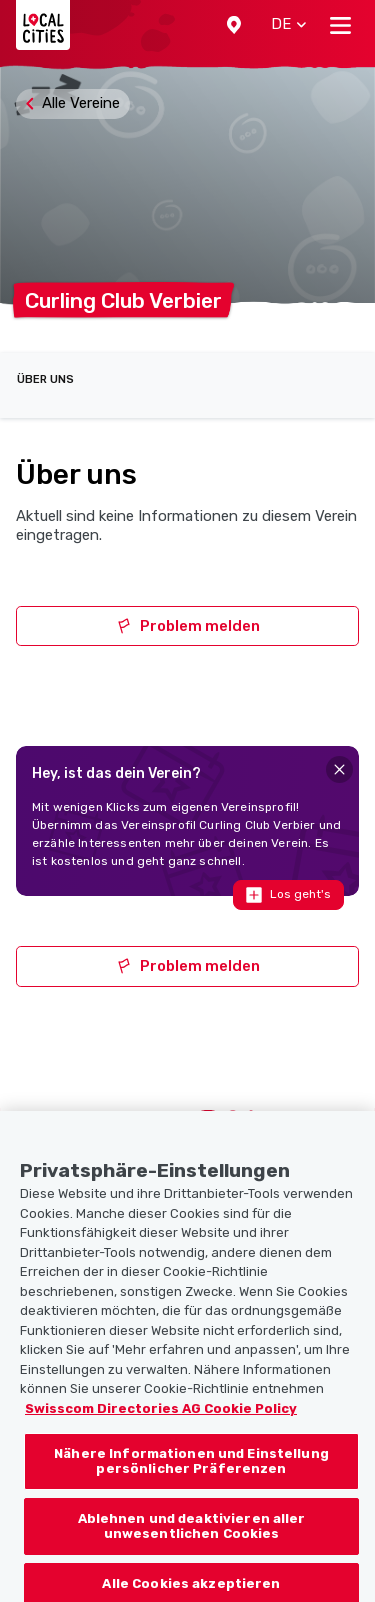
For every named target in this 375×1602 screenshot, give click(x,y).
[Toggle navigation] (340, 25)
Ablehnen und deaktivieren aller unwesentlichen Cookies (192, 1545)
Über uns (45, 379)
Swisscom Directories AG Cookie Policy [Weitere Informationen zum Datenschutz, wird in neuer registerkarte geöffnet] (161, 1427)
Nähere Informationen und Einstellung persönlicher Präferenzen (191, 1480)
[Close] (339, 769)
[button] (234, 25)
